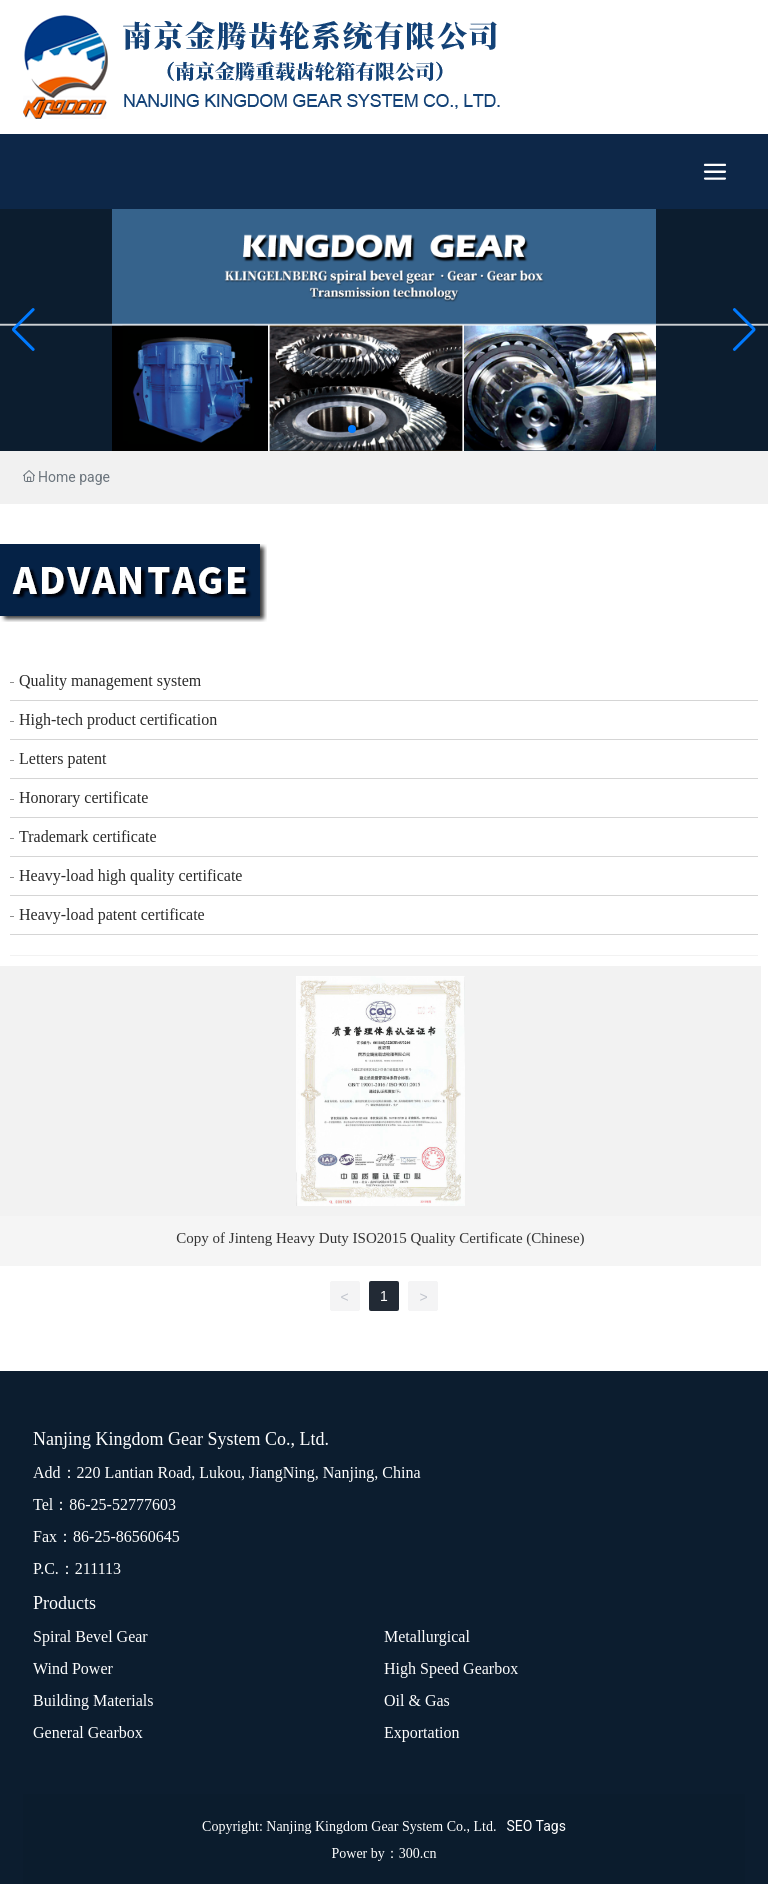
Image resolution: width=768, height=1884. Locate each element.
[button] (352, 429)
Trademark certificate (88, 836)
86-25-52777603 (122, 1504)
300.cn (418, 1853)
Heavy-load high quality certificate (130, 875)
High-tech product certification (118, 719)
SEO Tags (535, 1826)
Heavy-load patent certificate (112, 914)
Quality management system (110, 680)
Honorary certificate (83, 797)
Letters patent (63, 758)
